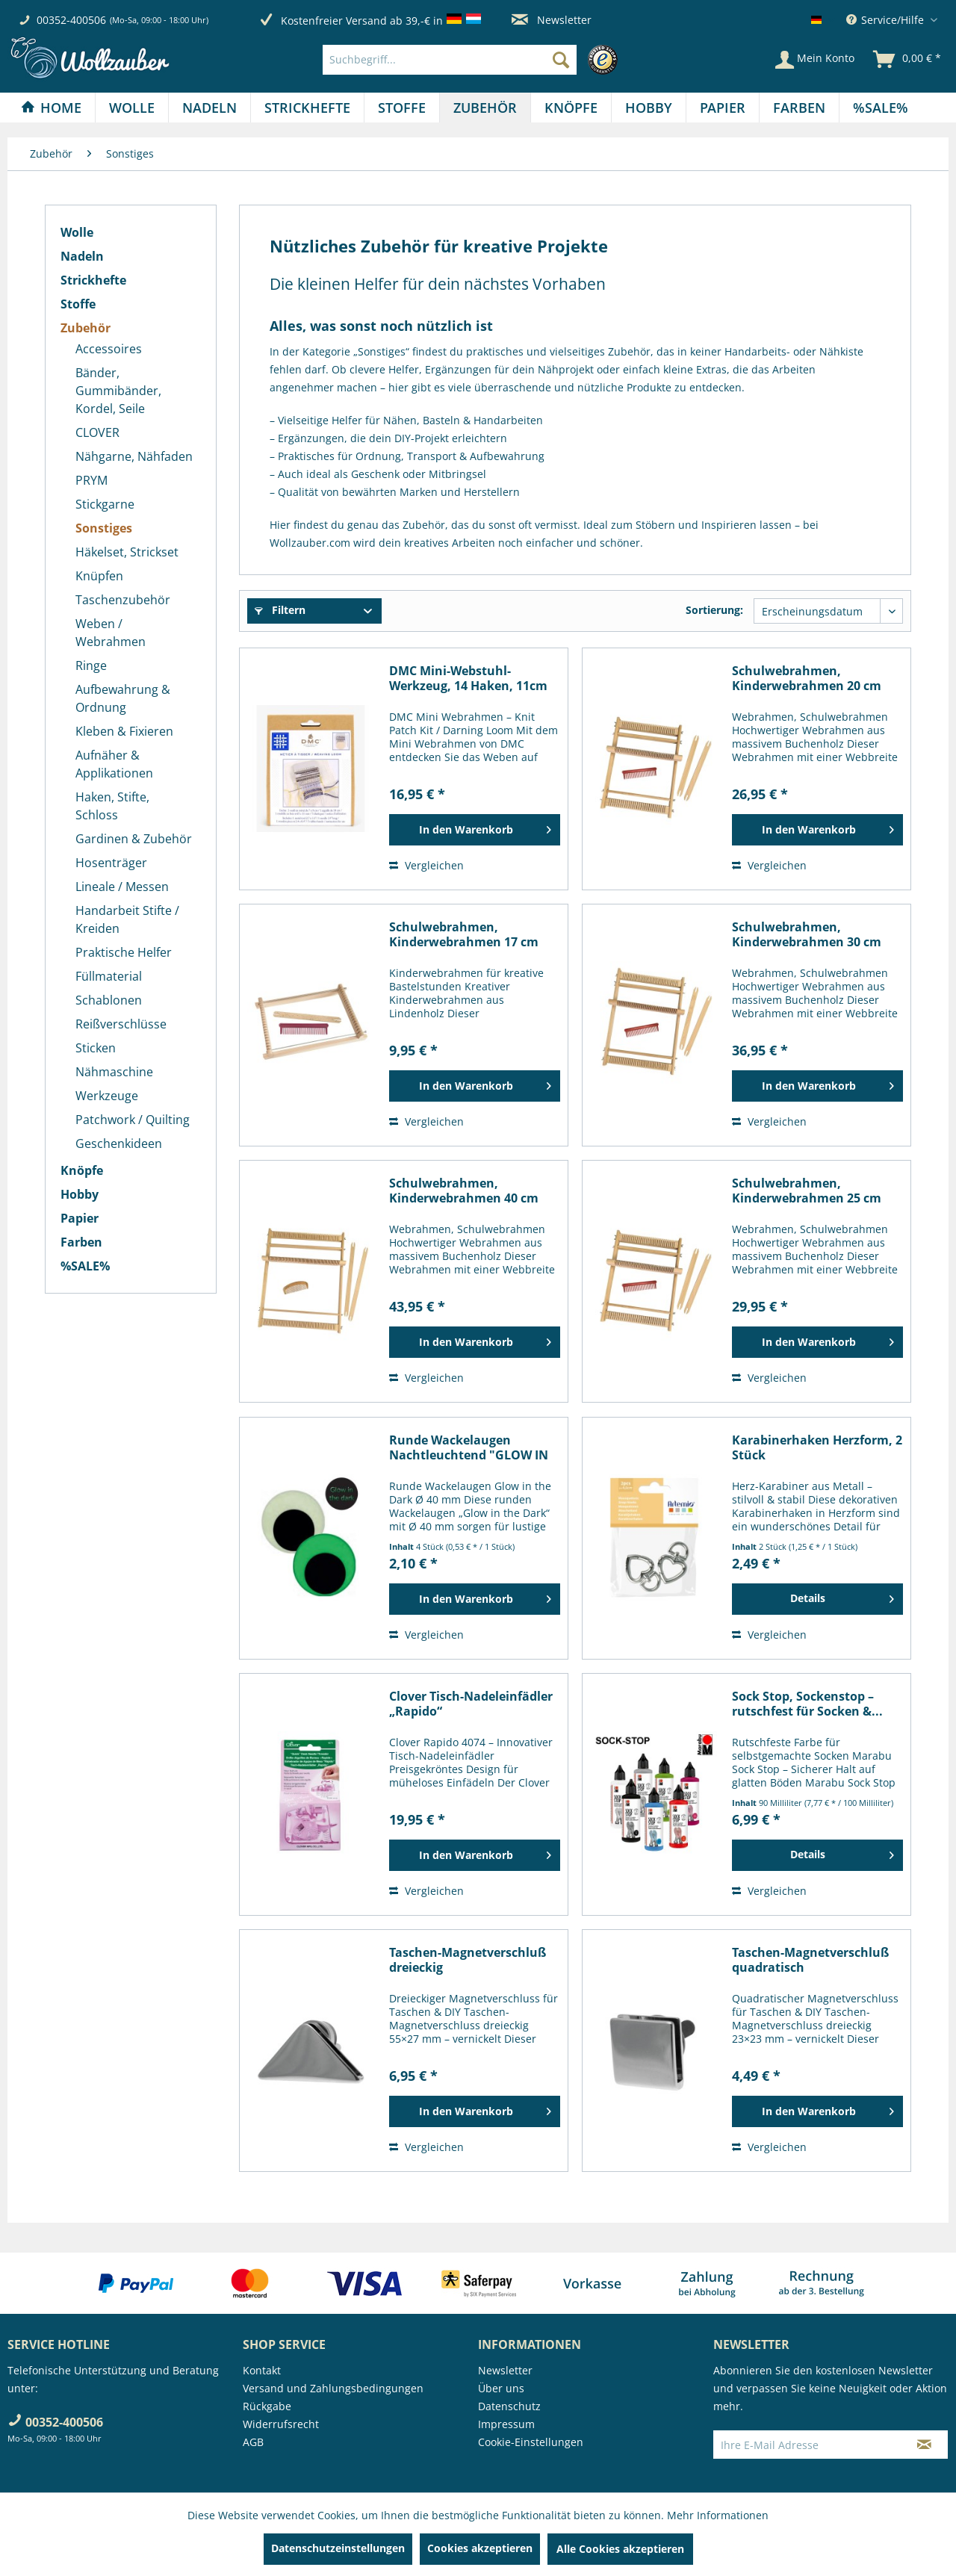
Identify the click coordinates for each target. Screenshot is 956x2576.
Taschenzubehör (122, 600)
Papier (79, 1218)
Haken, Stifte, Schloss (112, 806)
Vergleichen (426, 865)
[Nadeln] (209, 107)
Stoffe (78, 304)
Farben (81, 1242)
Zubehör (85, 328)
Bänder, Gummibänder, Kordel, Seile (118, 390)
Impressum (506, 2424)
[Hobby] (649, 107)
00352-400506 (71, 20)
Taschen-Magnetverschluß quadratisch (810, 1960)
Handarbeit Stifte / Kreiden (127, 919)
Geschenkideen (118, 1143)
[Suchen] (561, 60)
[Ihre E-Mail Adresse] (807, 2444)
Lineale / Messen (122, 886)
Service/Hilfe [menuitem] (886, 20)
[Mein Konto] (814, 59)
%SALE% (85, 1266)
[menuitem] (474, 60)
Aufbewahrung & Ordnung (122, 698)
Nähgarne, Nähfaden (134, 456)
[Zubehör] (485, 107)
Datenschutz (509, 2406)
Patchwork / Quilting (132, 1119)
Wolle (76, 232)
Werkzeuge (106, 1095)
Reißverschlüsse (121, 1024)
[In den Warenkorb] (474, 829)
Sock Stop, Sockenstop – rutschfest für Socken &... (807, 1704)
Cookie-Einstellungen (530, 2442)
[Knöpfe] (571, 107)
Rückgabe (267, 2406)
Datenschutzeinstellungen (338, 2548)
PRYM (91, 480)
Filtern (280, 610)
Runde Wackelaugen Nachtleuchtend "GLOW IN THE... (468, 1447)
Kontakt (262, 2370)
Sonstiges (103, 528)
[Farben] (799, 107)
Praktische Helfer (123, 952)
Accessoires (108, 349)
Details (842, 1596)
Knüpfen (99, 576)
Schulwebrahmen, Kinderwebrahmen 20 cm (806, 678)
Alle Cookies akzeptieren (620, 2549)
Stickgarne (104, 504)
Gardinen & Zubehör (133, 839)
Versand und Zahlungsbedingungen (333, 2388)
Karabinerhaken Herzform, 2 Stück (817, 1447)
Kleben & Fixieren (124, 731)
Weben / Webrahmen (110, 632)
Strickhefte (93, 280)
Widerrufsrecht (281, 2424)
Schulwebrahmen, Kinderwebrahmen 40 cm (463, 1190)
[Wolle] (132, 107)
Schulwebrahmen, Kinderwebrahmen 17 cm (463, 934)
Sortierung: (714, 610)
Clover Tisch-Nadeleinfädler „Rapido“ (471, 1704)
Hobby (79, 1194)
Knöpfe (81, 1170)
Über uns (501, 2388)
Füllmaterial (108, 976)
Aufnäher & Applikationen (114, 764)
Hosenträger (111, 862)
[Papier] (722, 107)
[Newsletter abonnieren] (924, 2444)
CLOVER (97, 432)
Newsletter (552, 20)
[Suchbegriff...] (450, 60)
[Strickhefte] (307, 107)
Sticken (95, 1048)
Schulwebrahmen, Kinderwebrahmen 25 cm (806, 1190)
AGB (253, 2442)
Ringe (91, 665)
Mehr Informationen (718, 2515)
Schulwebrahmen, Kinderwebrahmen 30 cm (806, 934)
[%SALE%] (880, 107)
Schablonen (108, 1000)
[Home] (51, 107)
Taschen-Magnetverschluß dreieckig (467, 1960)
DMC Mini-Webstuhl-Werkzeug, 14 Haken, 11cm (468, 678)
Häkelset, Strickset (127, 552)
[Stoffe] (401, 107)
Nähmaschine (114, 1072)
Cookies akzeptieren (480, 2548)
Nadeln (82, 256)
